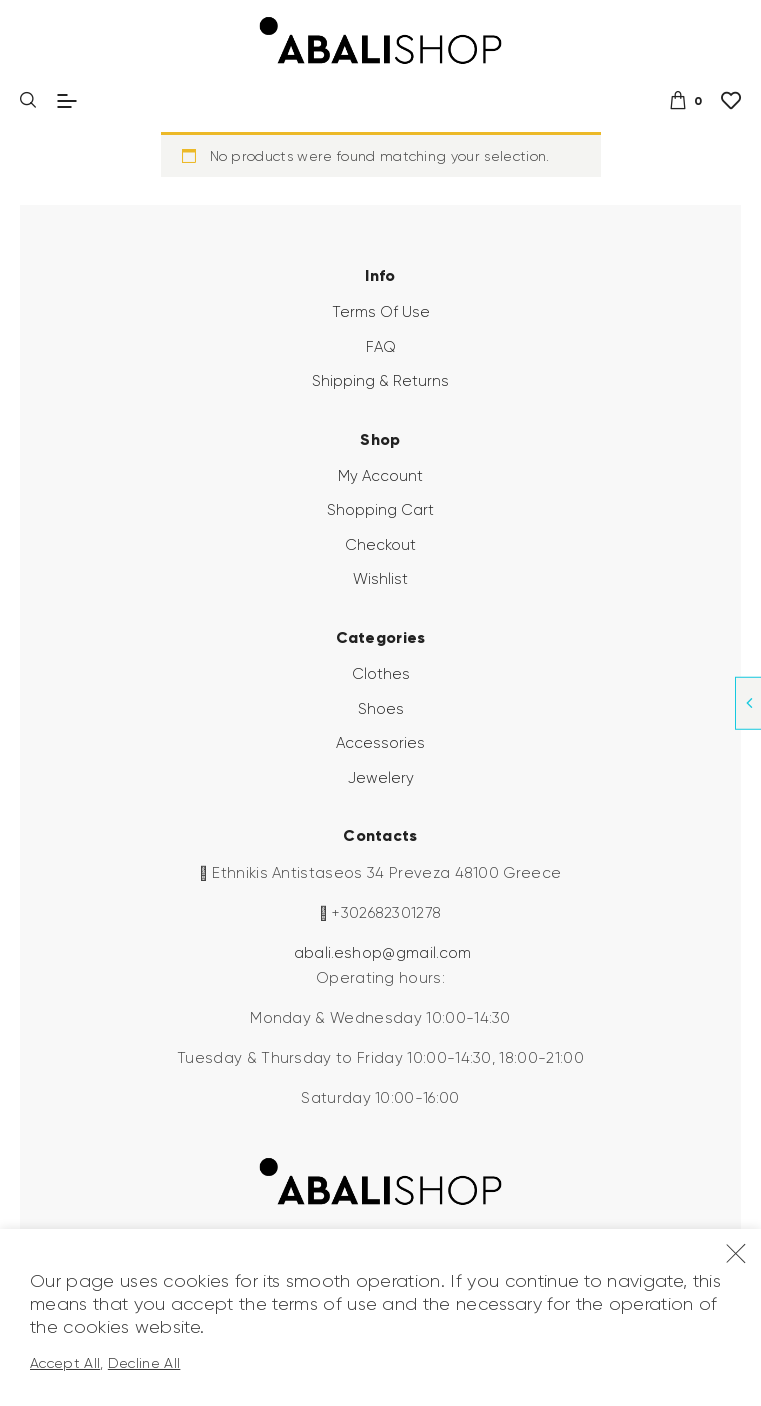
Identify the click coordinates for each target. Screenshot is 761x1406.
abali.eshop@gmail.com (383, 953)
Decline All (144, 1363)
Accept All (65, 1363)
